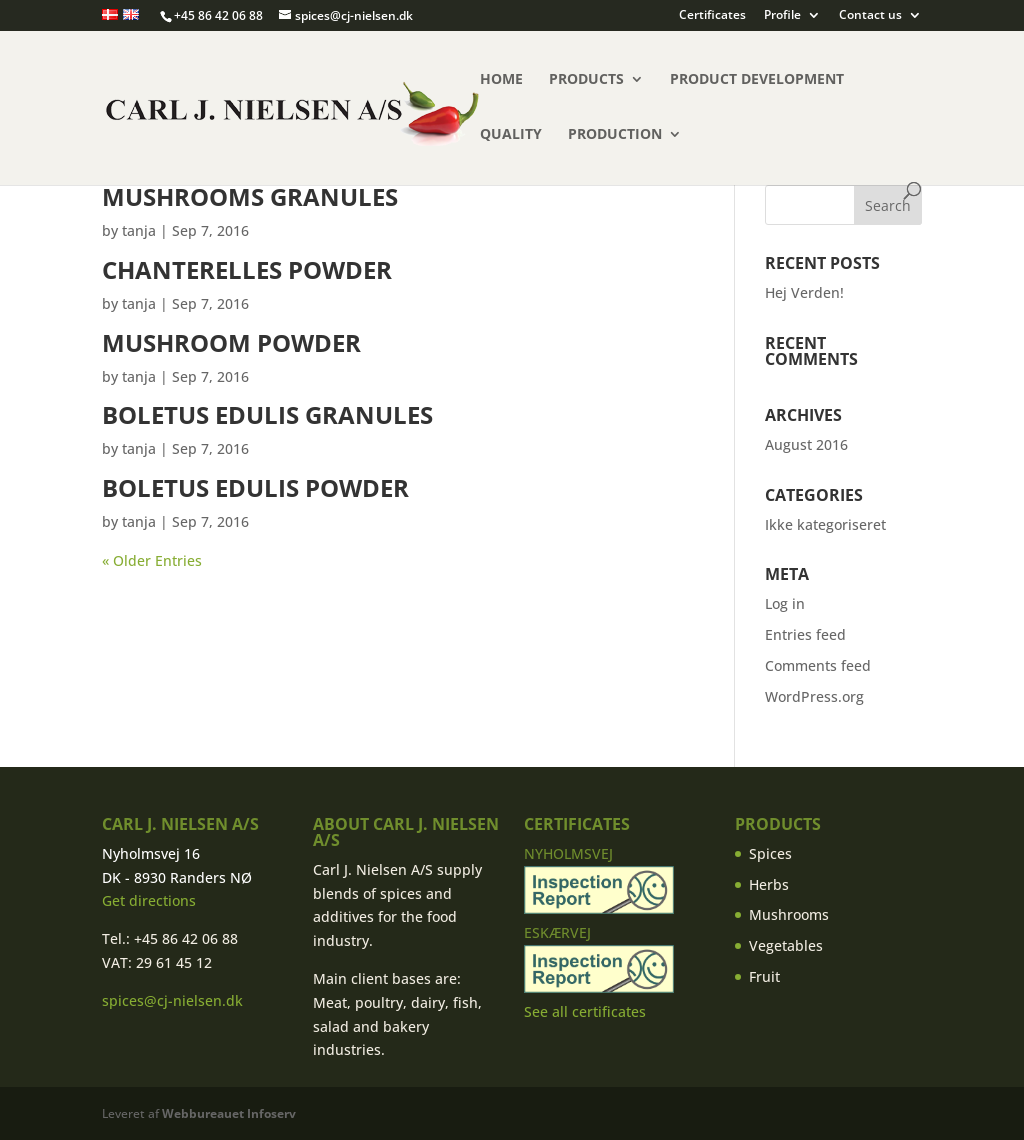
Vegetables (786, 945)
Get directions (149, 900)
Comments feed (818, 665)
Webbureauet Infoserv (229, 1113)
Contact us (870, 16)
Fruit (764, 976)
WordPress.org (814, 696)
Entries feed (805, 634)
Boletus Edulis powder (255, 487)
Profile (782, 16)
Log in (785, 603)
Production (615, 135)
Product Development (757, 80)
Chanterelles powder (247, 269)
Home (501, 80)
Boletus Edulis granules (267, 414)
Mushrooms (789, 914)
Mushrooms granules (250, 196)
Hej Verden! (804, 292)
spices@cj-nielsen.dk (172, 1000)
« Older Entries (152, 560)
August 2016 (806, 444)
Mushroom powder (231, 342)
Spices (770, 853)
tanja (139, 230)
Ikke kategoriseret (825, 524)
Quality (511, 135)
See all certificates (585, 1011)
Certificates (712, 16)
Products (586, 80)
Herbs (769, 884)
